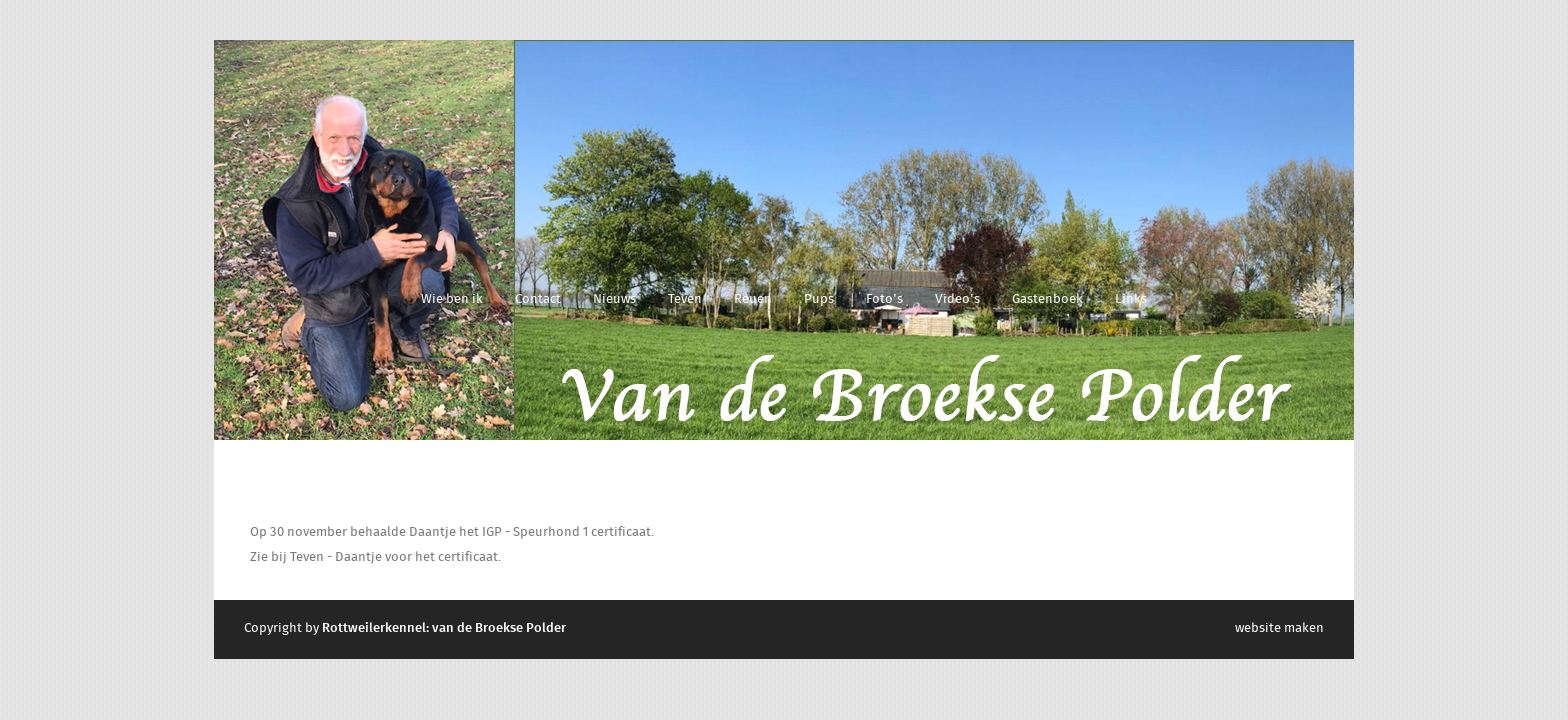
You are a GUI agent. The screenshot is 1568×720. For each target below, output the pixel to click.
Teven (685, 299)
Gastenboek (1047, 299)
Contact (538, 299)
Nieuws (614, 299)
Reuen (753, 299)
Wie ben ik (452, 299)
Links (1131, 299)
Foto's (884, 299)
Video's (957, 299)
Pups (819, 299)
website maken (1279, 628)
